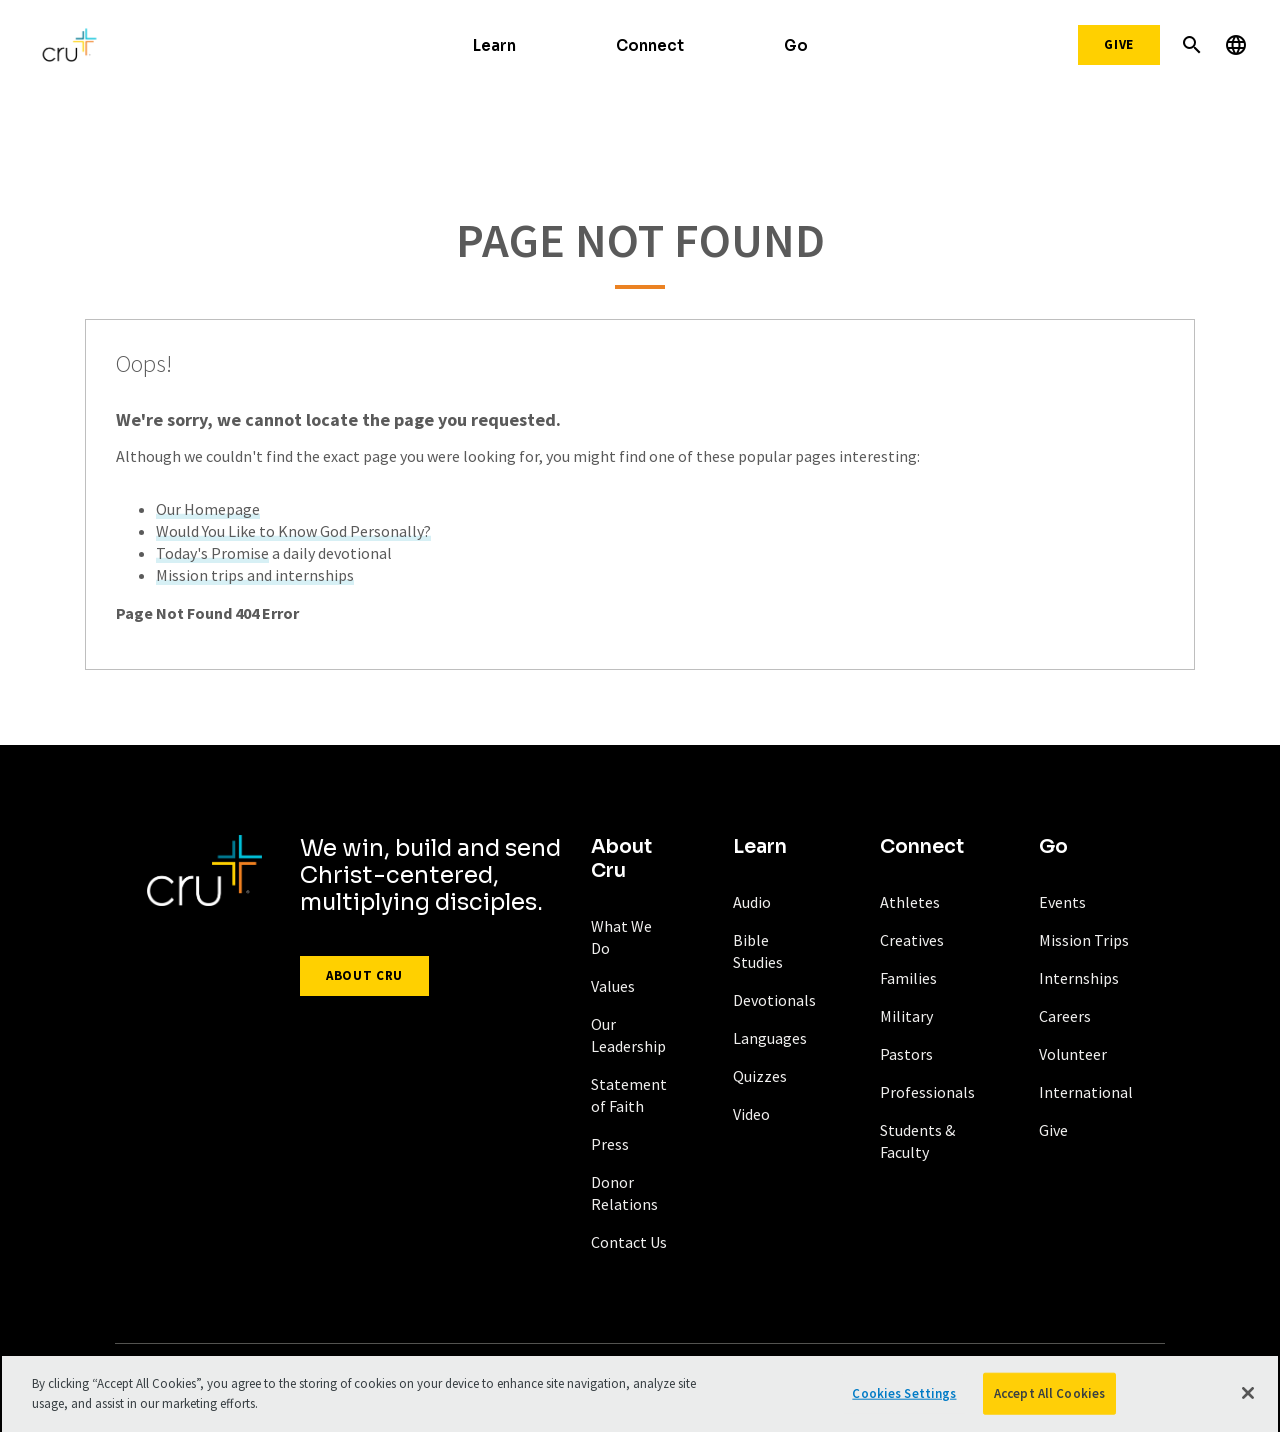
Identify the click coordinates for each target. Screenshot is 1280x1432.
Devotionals (774, 1000)
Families (908, 978)
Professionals (927, 1092)
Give (1119, 44)
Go (796, 45)
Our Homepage (208, 509)
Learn (494, 45)
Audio (752, 902)
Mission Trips (1084, 940)
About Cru (364, 975)
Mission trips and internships (255, 575)
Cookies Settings (904, 1402)
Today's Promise (212, 553)
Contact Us (629, 1242)
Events (1062, 902)
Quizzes (760, 1076)
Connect (650, 45)
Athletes (910, 902)
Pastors (906, 1054)
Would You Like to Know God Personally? (293, 531)
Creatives (912, 940)
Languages (770, 1038)
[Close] (1248, 1402)
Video (751, 1114)
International (1086, 1092)
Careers (1065, 1016)
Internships (1079, 978)
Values (613, 986)
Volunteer (1073, 1054)
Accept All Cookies (1049, 1402)
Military (906, 1016)
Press (610, 1144)
